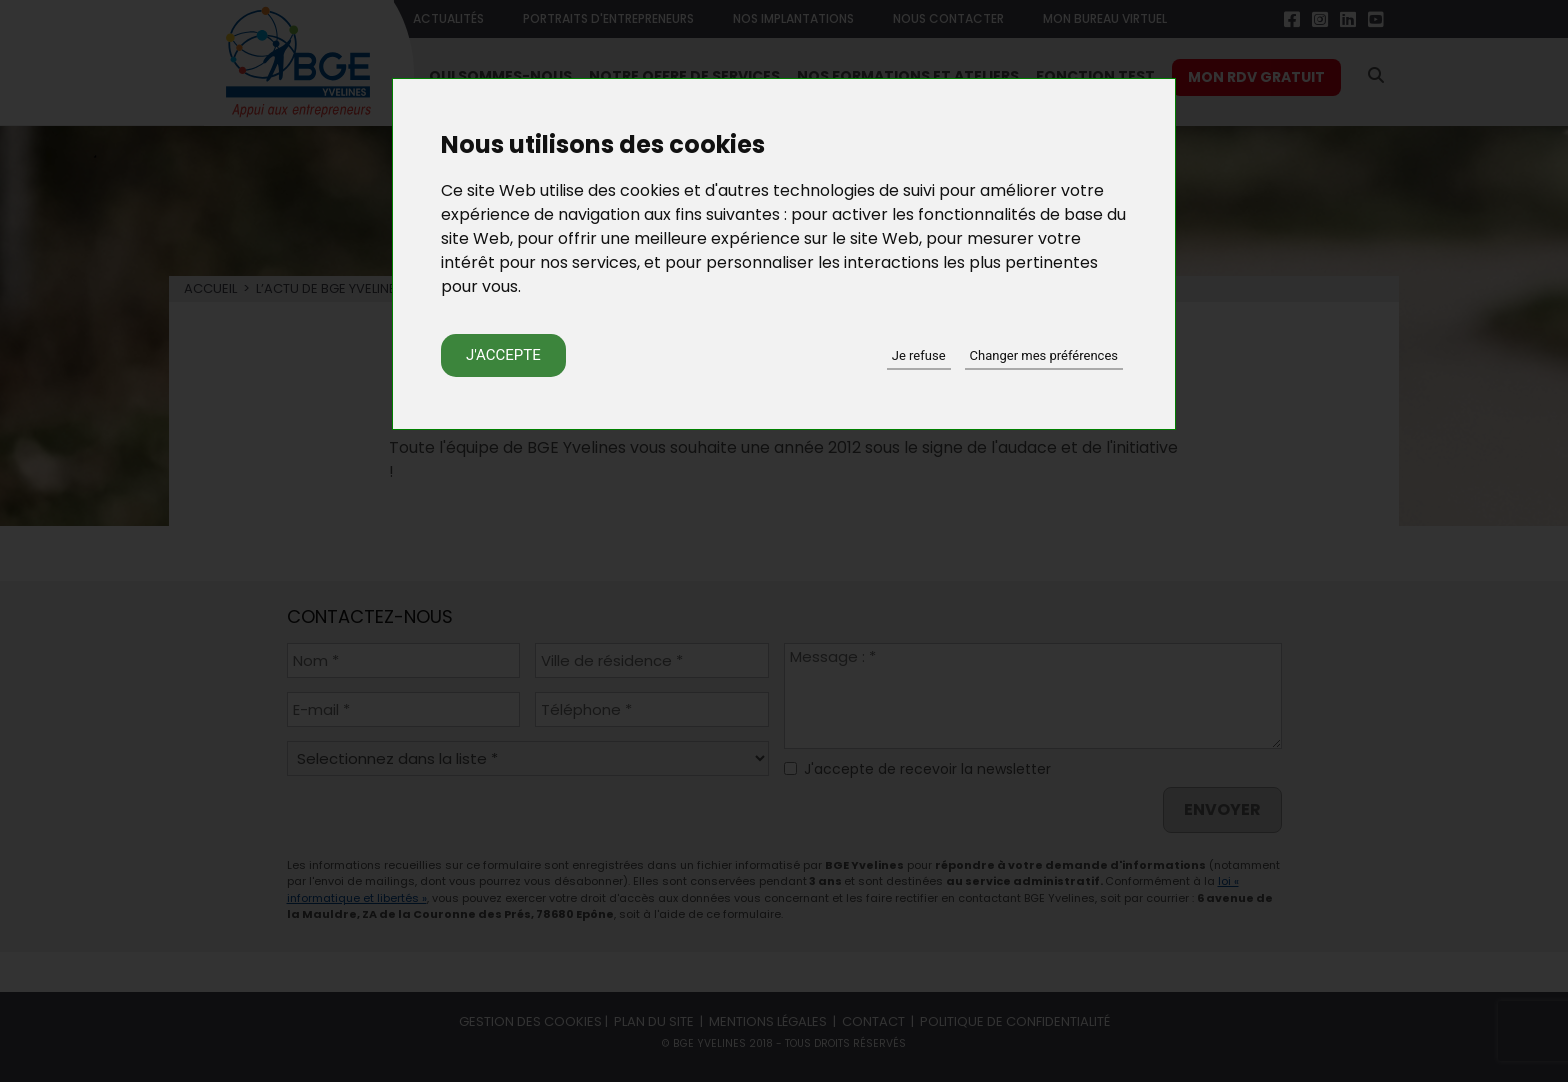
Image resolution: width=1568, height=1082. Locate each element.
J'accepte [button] (503, 355)
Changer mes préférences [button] (1044, 355)
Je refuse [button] (919, 355)
